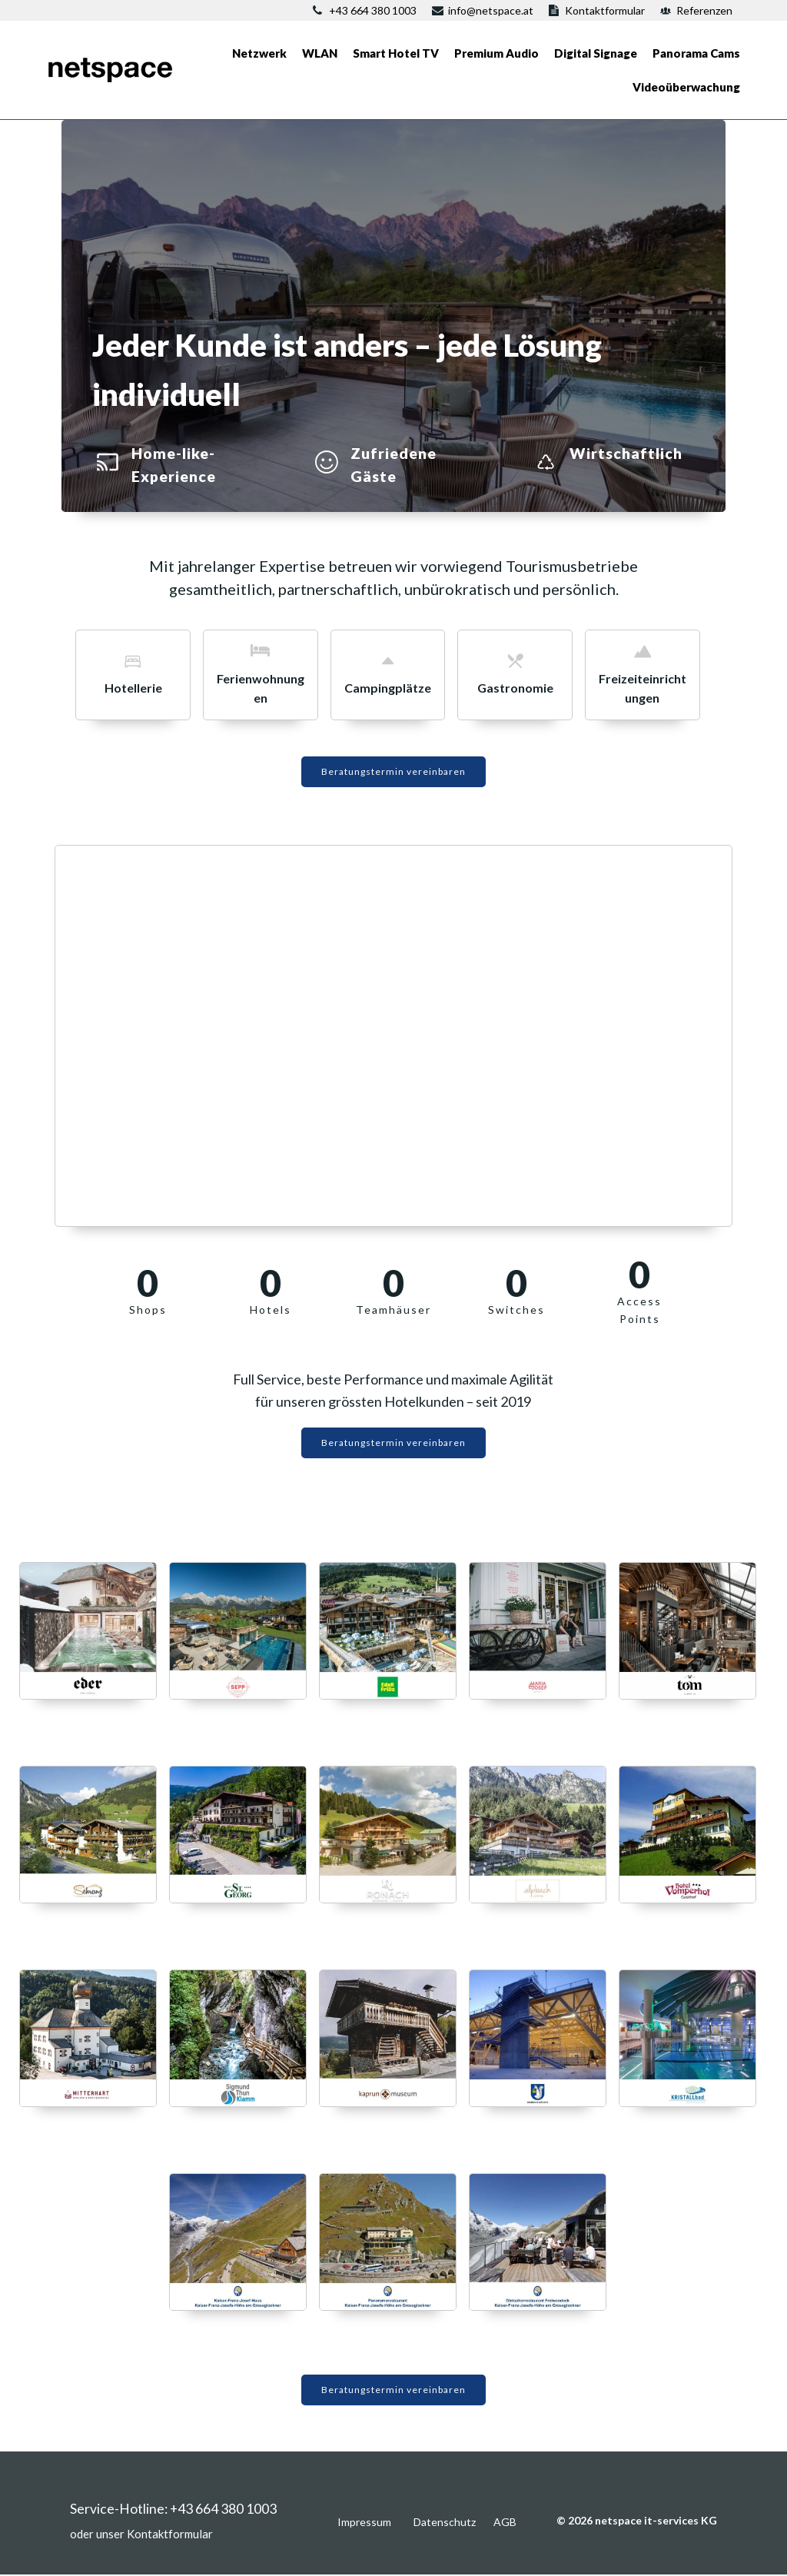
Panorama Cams (696, 53)
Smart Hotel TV (396, 53)
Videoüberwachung (686, 87)
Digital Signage (595, 53)
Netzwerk (259, 53)
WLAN (319, 53)
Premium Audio (496, 53)
